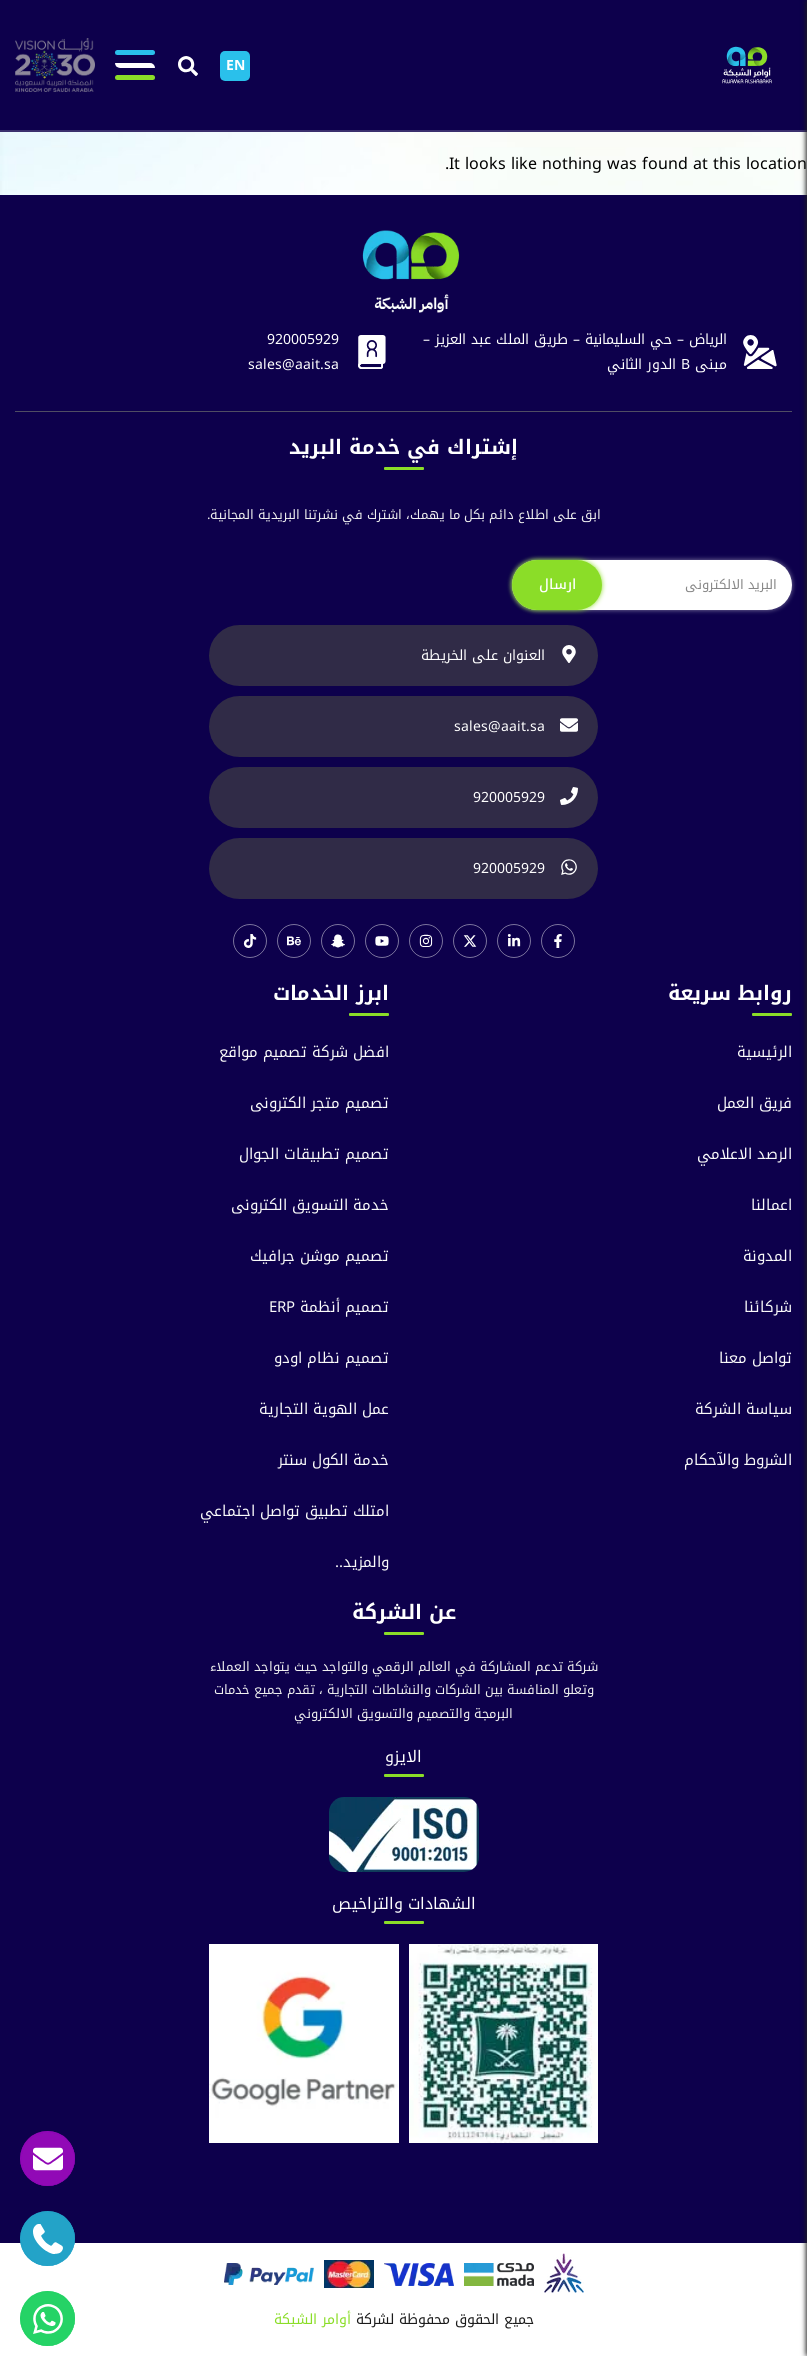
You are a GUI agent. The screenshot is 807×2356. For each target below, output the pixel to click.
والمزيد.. (362, 1562)
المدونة (767, 1256)
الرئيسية (764, 1052)
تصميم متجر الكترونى (319, 1103)
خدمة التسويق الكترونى (310, 1205)
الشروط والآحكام (738, 1460)
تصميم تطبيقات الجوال (314, 1154)
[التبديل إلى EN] (235, 66)
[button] (187, 66)
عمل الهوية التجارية (324, 1409)
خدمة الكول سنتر (333, 1460)
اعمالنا (771, 1205)
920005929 (303, 339)
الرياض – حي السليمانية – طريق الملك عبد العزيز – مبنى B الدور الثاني (575, 352)
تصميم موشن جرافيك (319, 1256)
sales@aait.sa (293, 364)
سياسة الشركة (743, 1409)
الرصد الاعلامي (744, 1154)
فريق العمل (754, 1103)
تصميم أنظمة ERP (329, 1307)
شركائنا (768, 1307)
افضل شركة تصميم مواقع (304, 1052)
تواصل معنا (755, 1358)
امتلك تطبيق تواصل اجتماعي (294, 1511)
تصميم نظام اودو (331, 1358)
